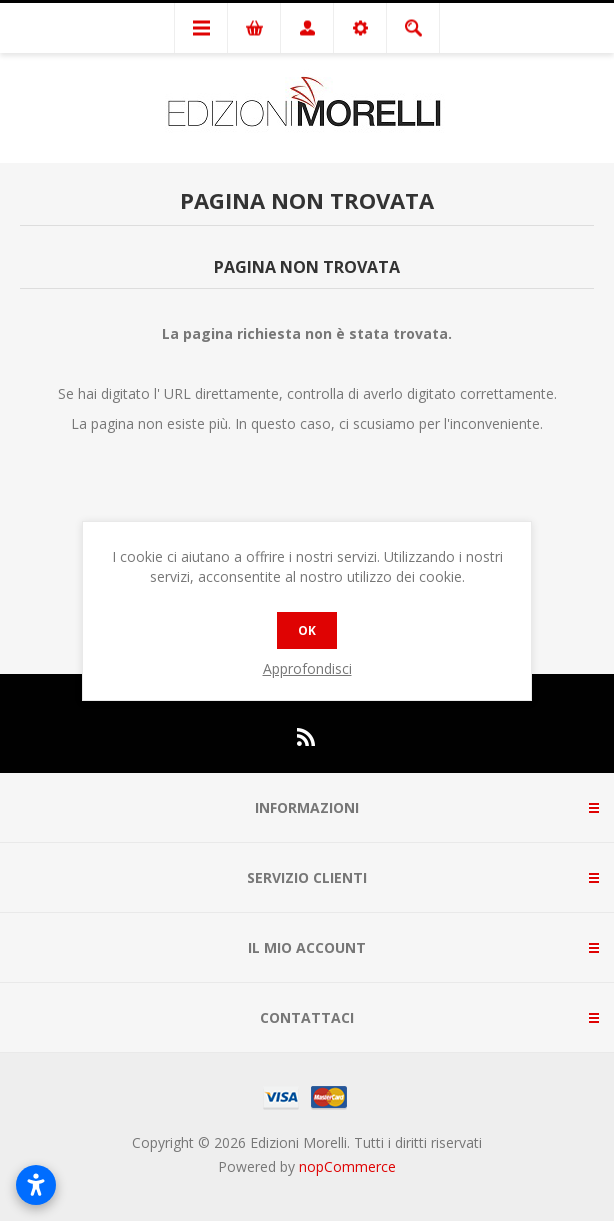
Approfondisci (307, 668)
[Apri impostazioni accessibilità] (36, 1185)
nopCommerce (347, 1166)
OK (307, 630)
